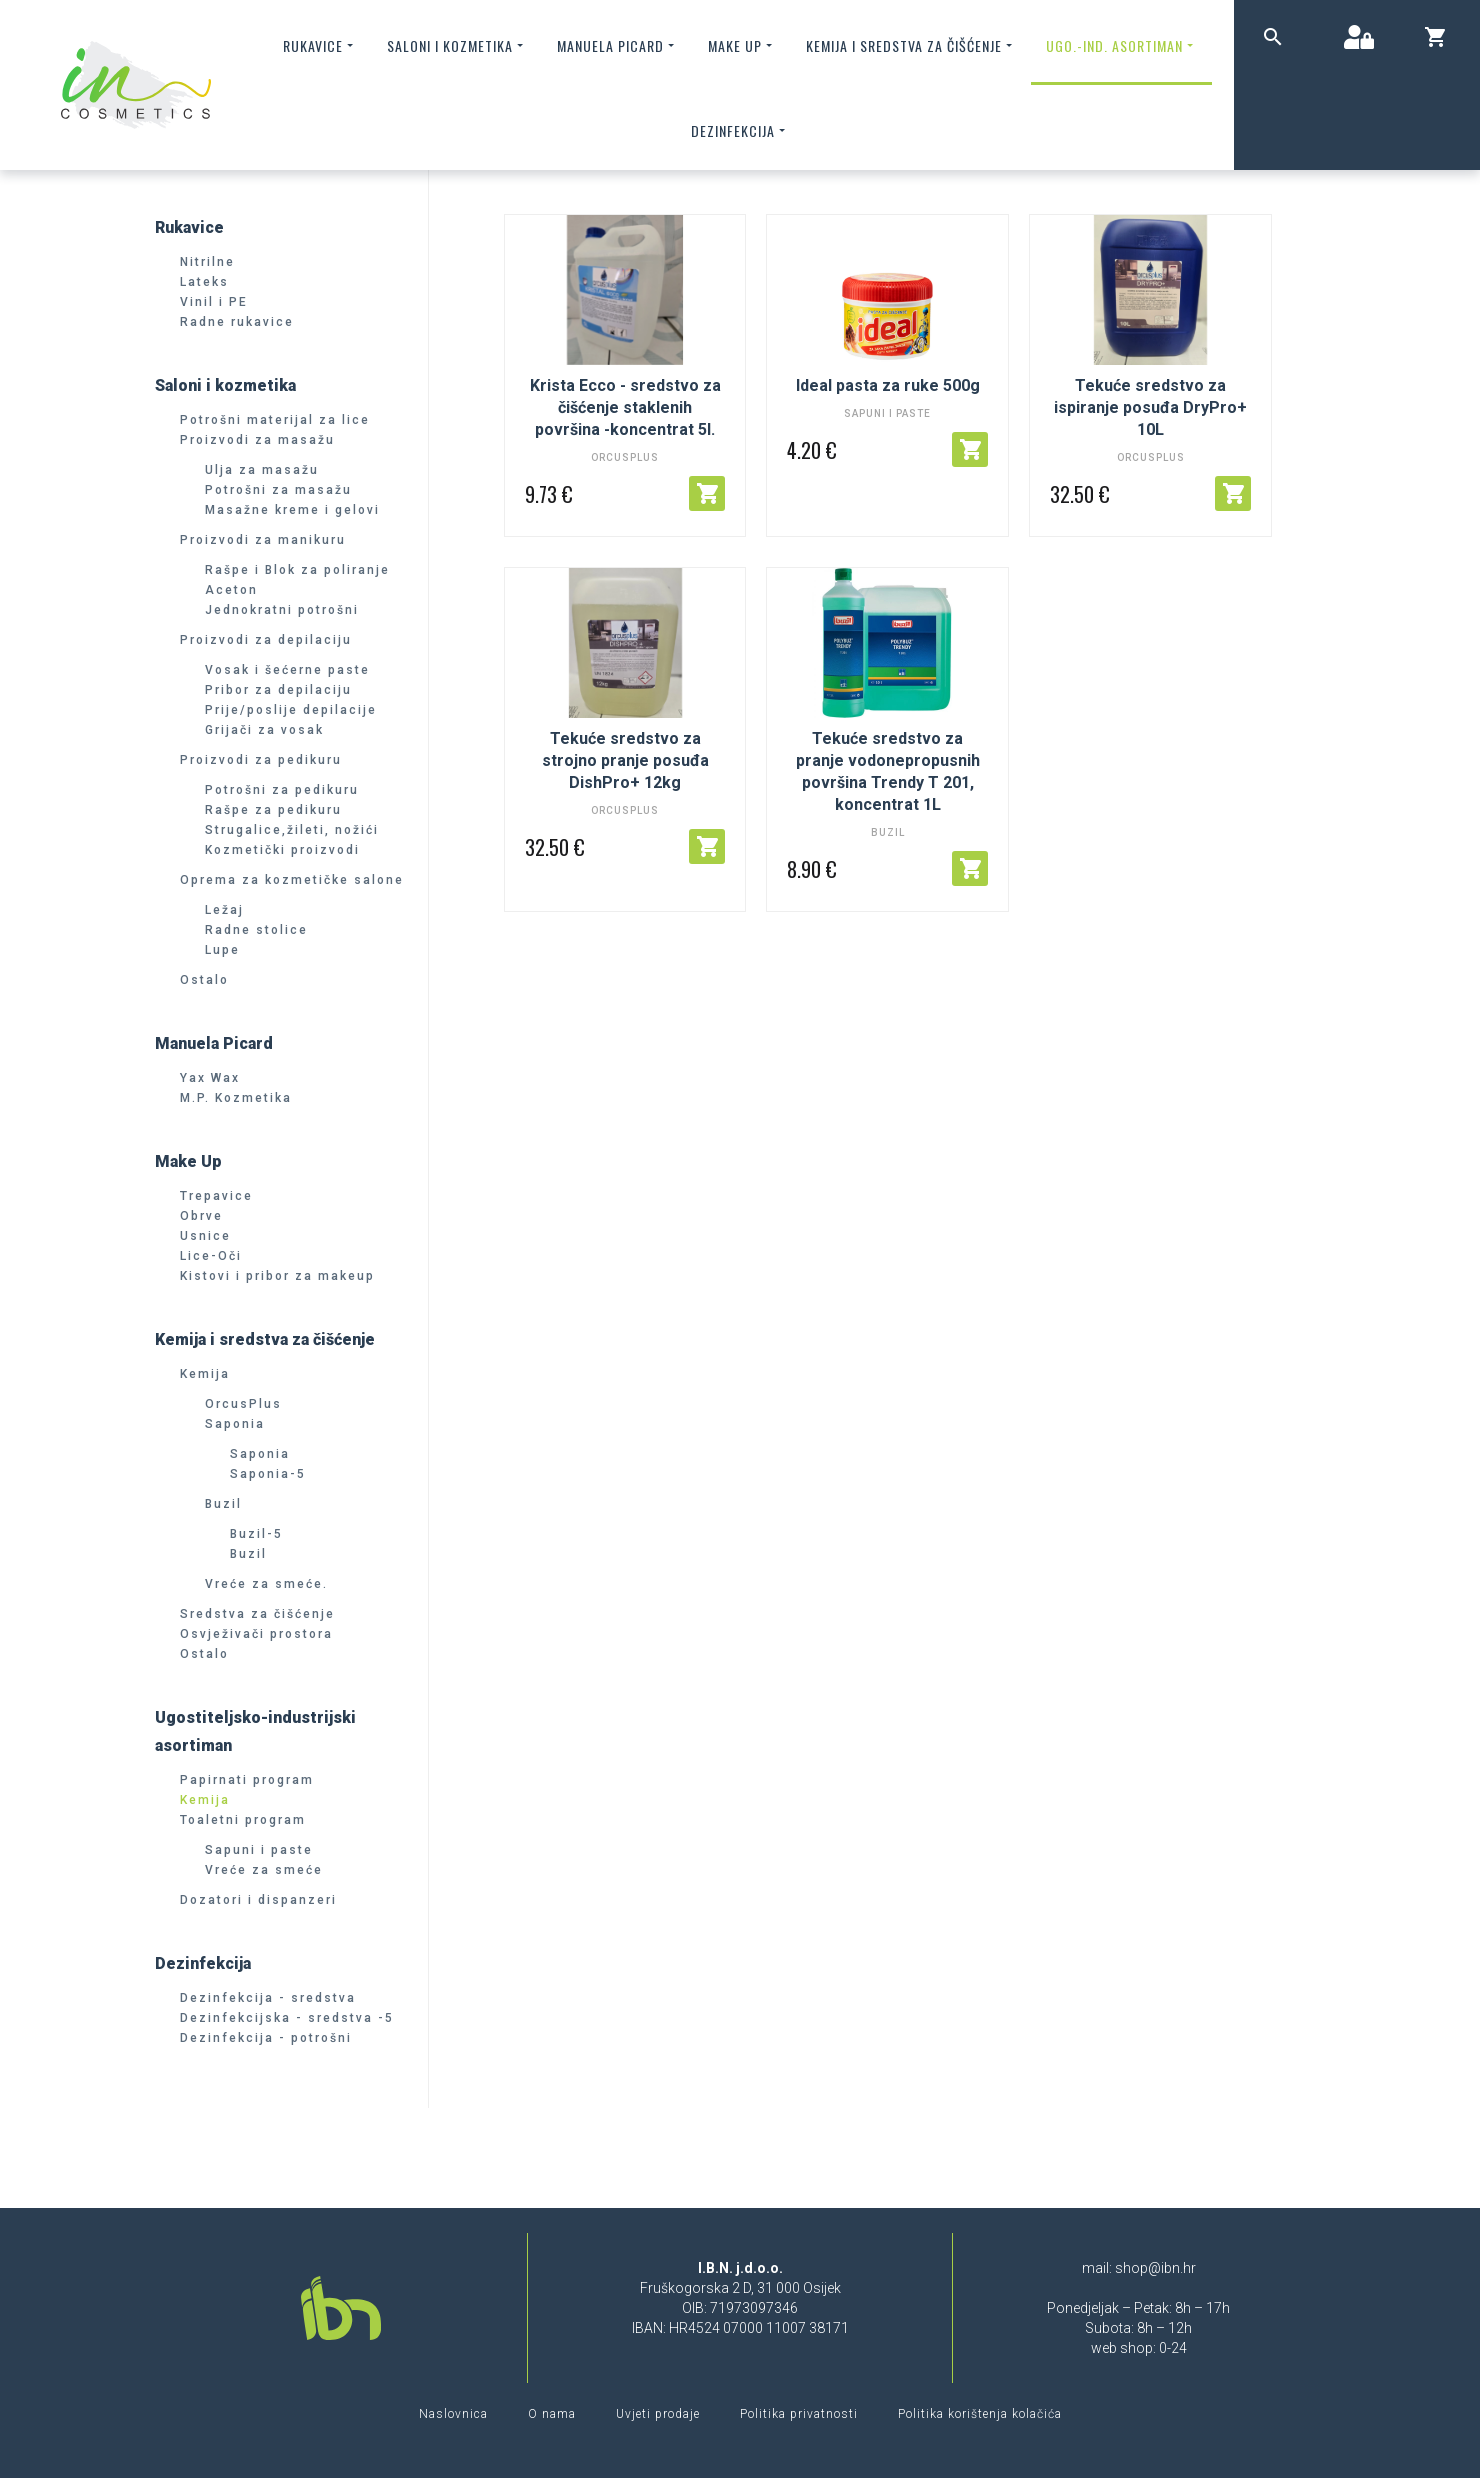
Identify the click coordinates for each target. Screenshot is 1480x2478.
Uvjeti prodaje (658, 2414)
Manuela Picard (617, 45)
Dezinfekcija (740, 130)
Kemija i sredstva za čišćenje (911, 45)
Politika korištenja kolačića (980, 2414)
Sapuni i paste (887, 413)
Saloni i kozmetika (457, 45)
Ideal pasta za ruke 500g (888, 385)
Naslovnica (453, 2414)
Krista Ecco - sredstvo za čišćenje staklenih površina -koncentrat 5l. (625, 407)
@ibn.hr (1172, 2268)
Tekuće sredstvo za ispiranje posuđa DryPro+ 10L (1150, 407)
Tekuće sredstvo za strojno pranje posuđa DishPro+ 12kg (625, 760)
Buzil (888, 832)
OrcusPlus (625, 457)
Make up (742, 45)
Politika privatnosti (799, 2414)
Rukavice (320, 45)
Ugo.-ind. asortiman (1121, 45)
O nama (552, 2414)
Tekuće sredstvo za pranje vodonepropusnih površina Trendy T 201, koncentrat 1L (888, 771)
